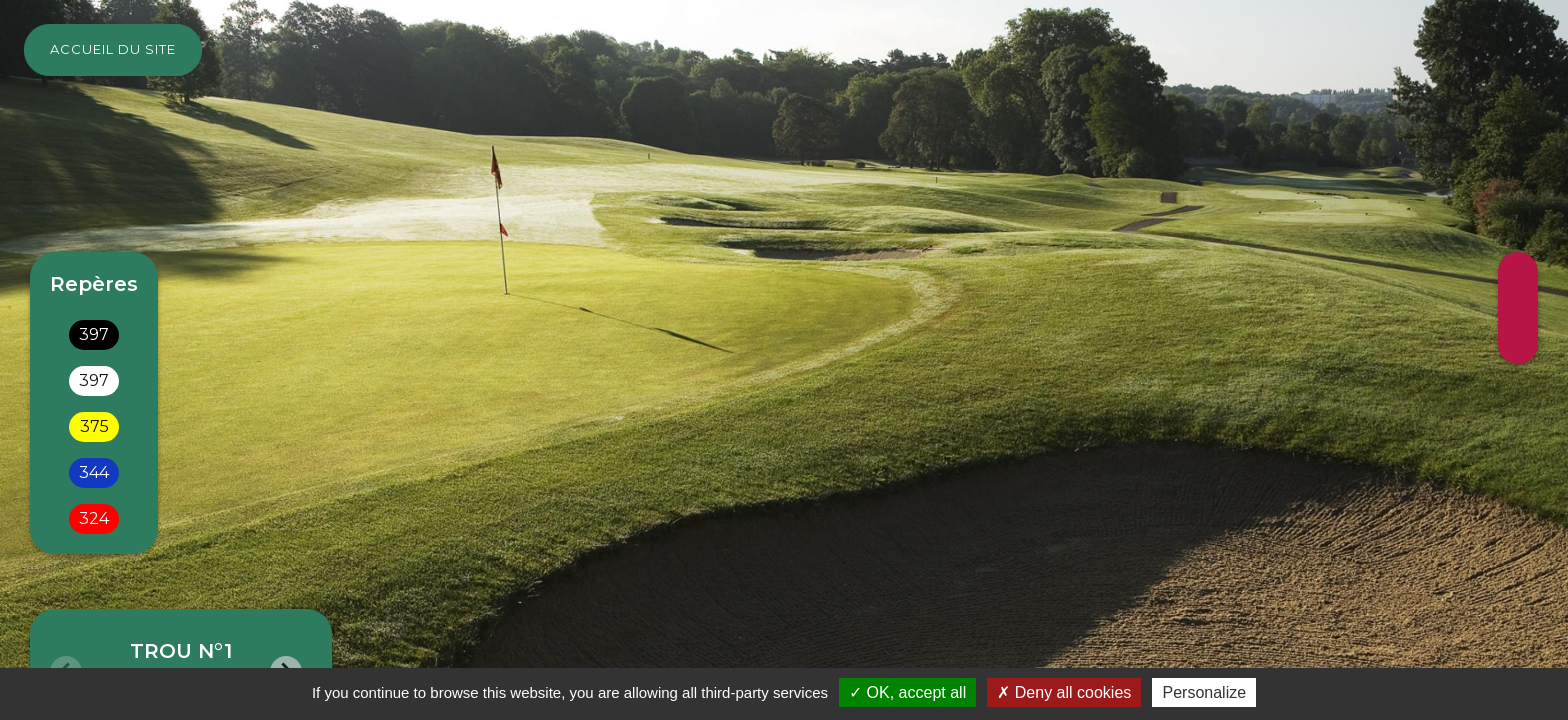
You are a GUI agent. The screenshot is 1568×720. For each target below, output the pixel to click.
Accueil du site (113, 49)
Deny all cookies (1064, 692)
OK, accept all (907, 692)
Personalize (1204, 692)
